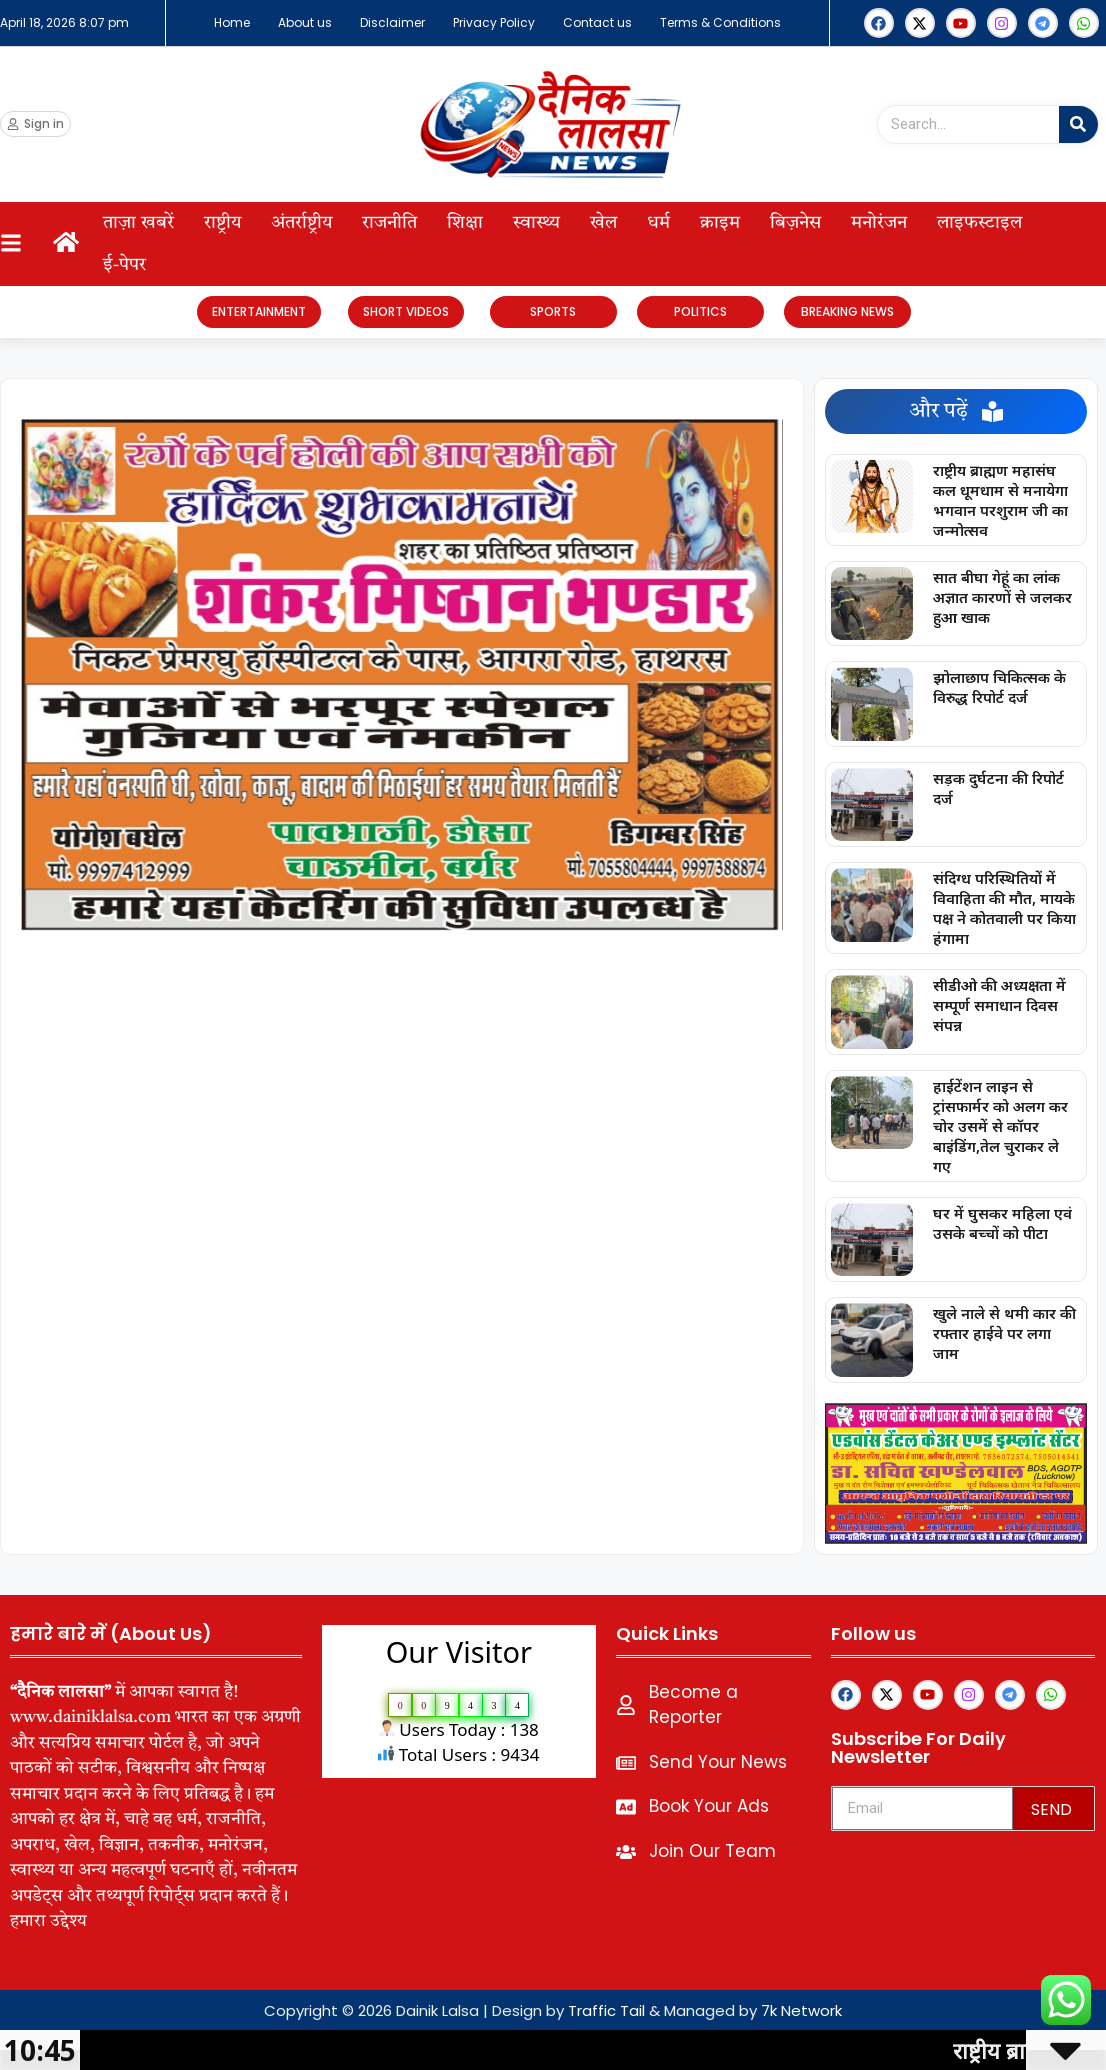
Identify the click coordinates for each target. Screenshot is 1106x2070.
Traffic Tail (606, 2010)
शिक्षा (465, 223)
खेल (603, 223)
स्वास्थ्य (536, 223)
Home (232, 22)
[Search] (1078, 124)
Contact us (597, 22)
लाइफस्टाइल (979, 223)
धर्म (658, 223)
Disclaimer (392, 22)
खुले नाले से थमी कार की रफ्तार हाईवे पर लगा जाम (1004, 1333)
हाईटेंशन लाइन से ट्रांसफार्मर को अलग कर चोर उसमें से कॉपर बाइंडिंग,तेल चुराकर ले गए (1000, 1126)
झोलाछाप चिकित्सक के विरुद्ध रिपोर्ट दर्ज (999, 687)
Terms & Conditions (720, 22)
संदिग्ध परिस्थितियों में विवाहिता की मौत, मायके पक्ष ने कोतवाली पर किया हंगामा (1004, 908)
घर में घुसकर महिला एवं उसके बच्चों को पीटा (1002, 1223)
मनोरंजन (879, 223)
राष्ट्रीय (222, 223)
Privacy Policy (494, 22)
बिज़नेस (795, 223)
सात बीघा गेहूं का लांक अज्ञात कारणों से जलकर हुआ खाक (1002, 597)
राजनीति (389, 223)
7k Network (801, 2010)
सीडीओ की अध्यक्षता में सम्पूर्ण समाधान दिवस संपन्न (999, 1005)
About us (305, 22)
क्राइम (720, 223)
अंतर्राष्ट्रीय (301, 223)
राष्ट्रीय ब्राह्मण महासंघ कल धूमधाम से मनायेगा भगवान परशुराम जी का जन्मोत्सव (1000, 500)
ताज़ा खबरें (138, 223)
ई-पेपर (124, 265)
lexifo (324, 1798)
